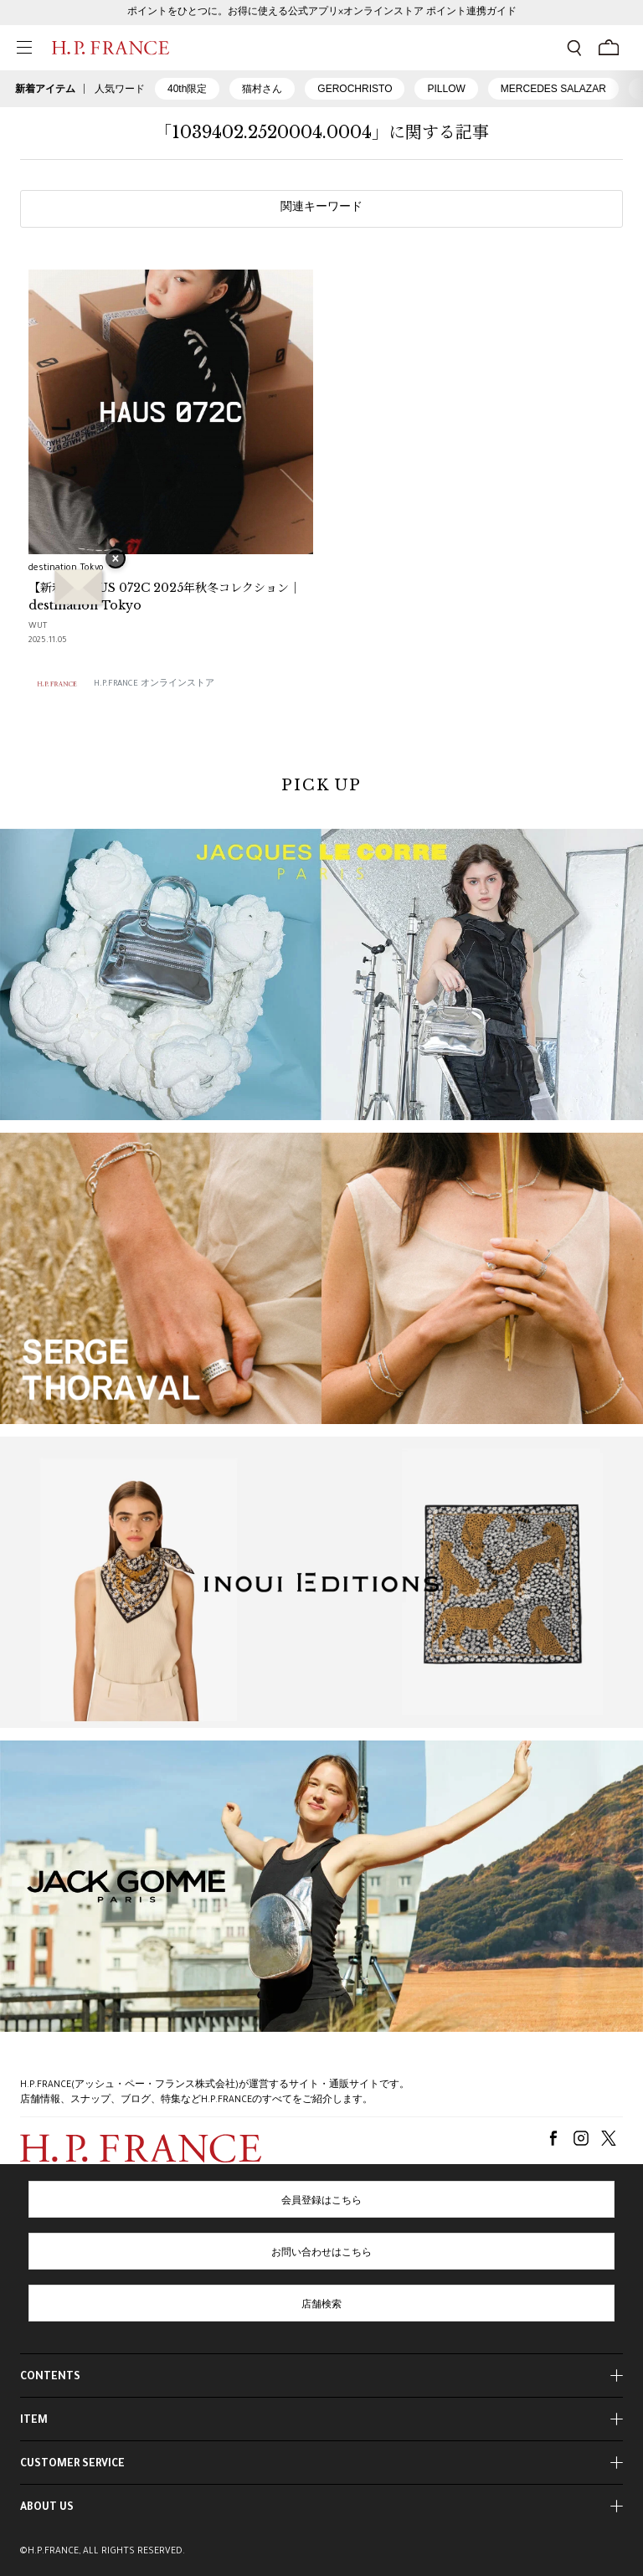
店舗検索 (321, 2306)
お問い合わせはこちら (321, 2254)
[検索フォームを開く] (574, 47)
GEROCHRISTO (354, 89)
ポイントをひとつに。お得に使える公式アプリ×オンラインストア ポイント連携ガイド (322, 13)
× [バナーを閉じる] (115, 560)
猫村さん (262, 89)
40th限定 (187, 89)
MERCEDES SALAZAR (553, 89)
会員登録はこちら (321, 2202)
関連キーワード (321, 208)
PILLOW (446, 89)
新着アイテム (45, 89)
